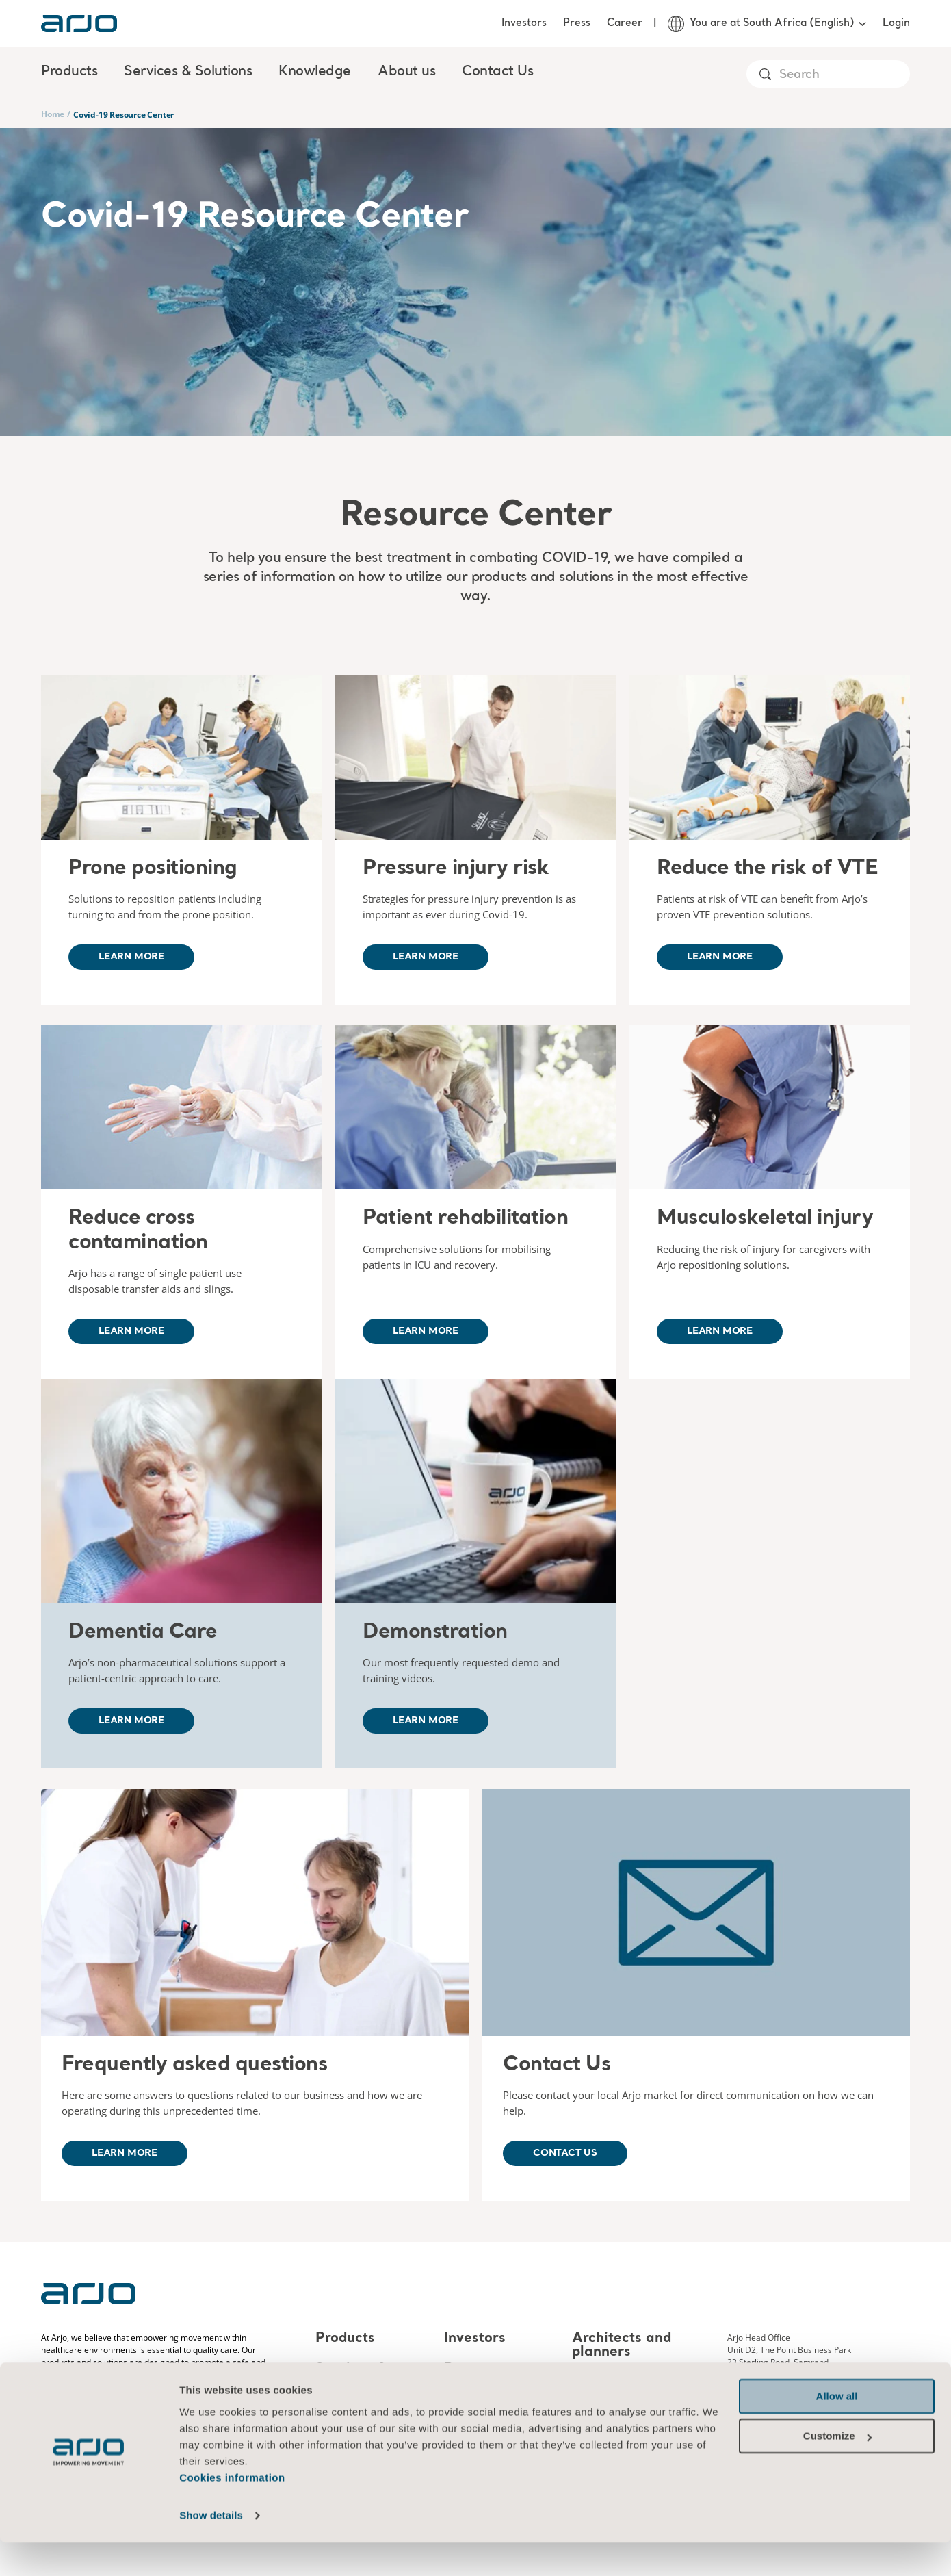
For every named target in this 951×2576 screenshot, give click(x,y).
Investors (524, 23)
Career (624, 23)
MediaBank (611, 2383)
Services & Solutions (351, 2376)
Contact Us (497, 72)
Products (345, 2338)
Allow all (837, 2430)
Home (52, 114)
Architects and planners (621, 2345)
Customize (837, 2469)
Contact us (565, 2153)
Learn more (131, 957)
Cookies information (232, 2511)
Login (896, 23)
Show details (211, 2549)
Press (576, 23)
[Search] (844, 75)
